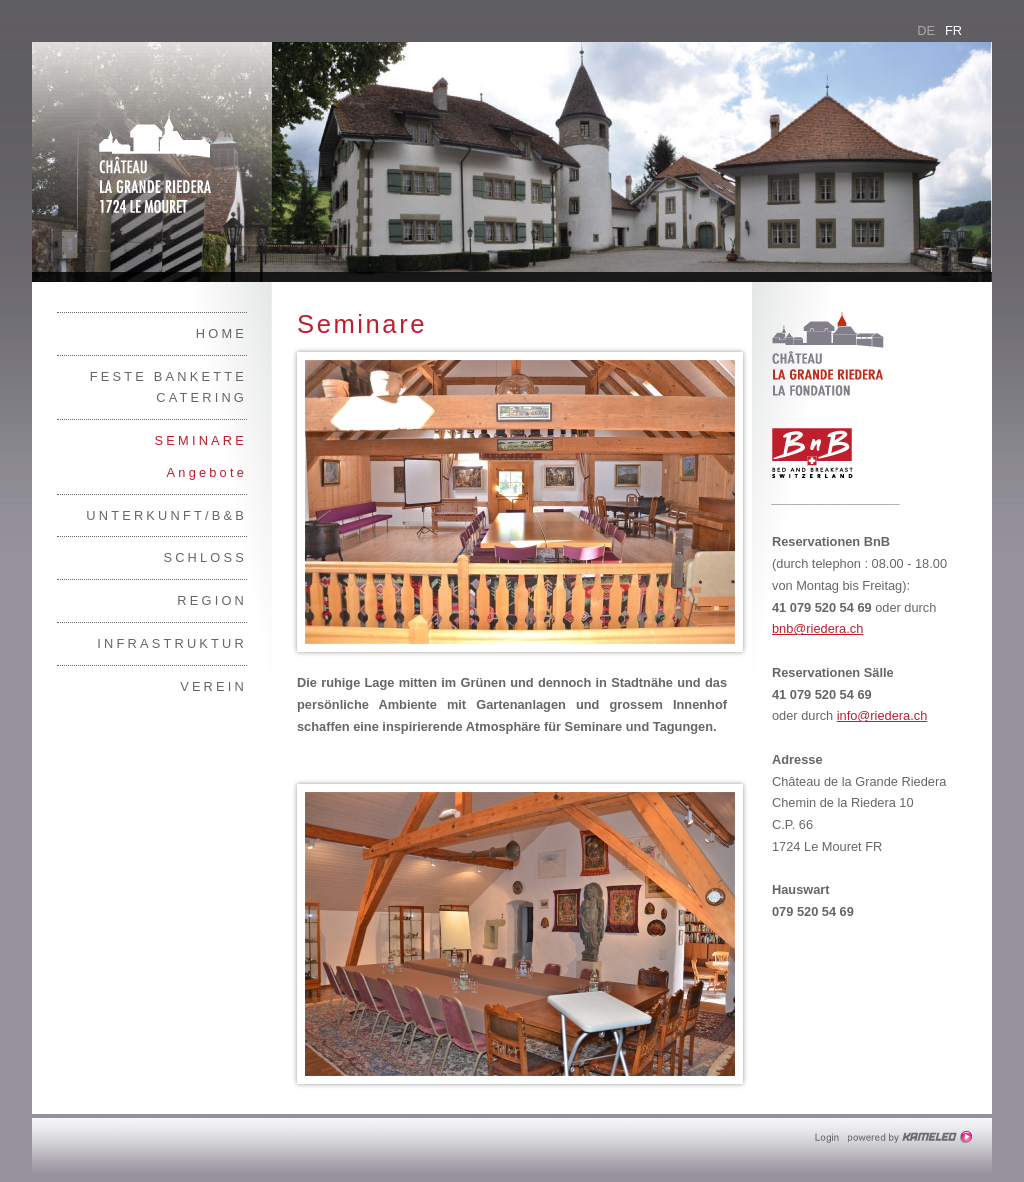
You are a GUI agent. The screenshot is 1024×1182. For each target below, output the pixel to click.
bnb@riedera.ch (817, 628)
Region (212, 600)
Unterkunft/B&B (166, 515)
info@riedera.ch (882, 715)
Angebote (207, 472)
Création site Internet (912, 1137)
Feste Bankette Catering (168, 387)
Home (221, 333)
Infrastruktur (172, 643)
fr (953, 30)
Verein (213, 686)
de (926, 30)
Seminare (201, 440)
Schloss (205, 557)
